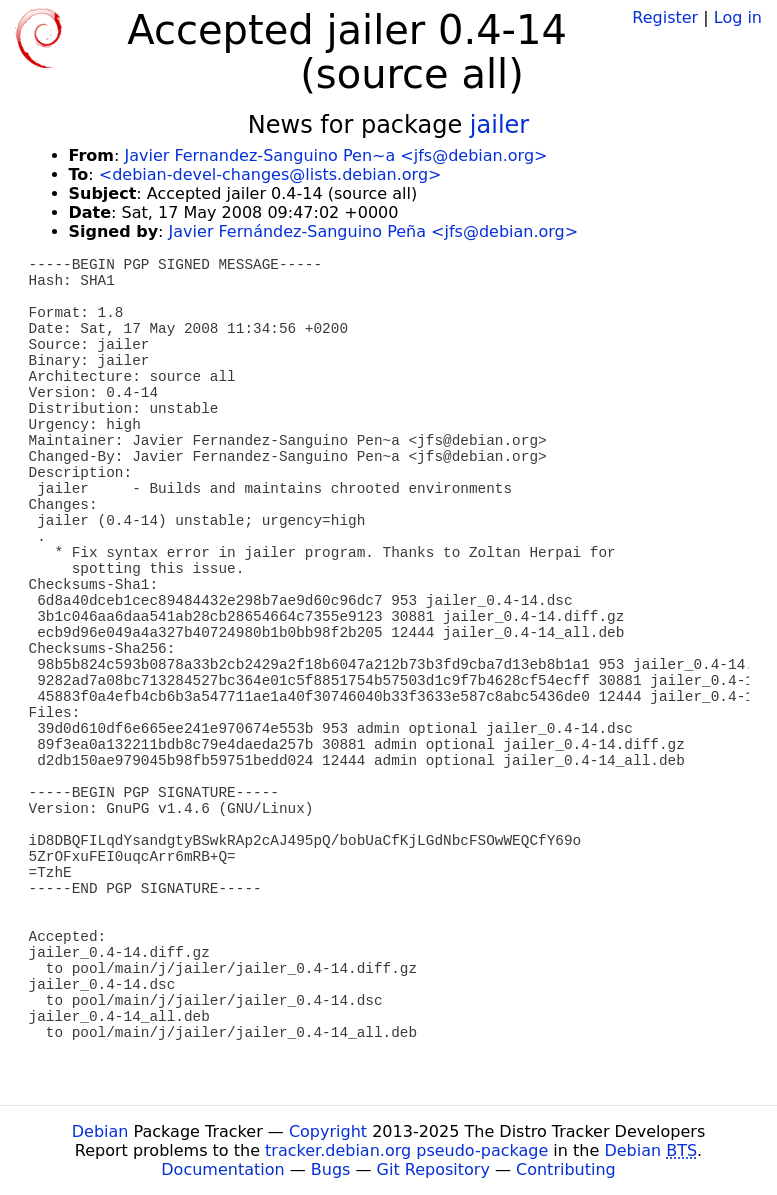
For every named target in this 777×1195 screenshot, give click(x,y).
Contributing (566, 1169)
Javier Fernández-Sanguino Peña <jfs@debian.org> (374, 231)
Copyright (328, 1131)
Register (665, 17)
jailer (499, 125)
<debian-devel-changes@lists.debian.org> (270, 174)
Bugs (331, 1169)
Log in (738, 17)
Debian (100, 1131)
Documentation (222, 1169)
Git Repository (433, 1169)
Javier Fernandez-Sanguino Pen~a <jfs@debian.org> (335, 155)
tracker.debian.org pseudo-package (406, 1150)
